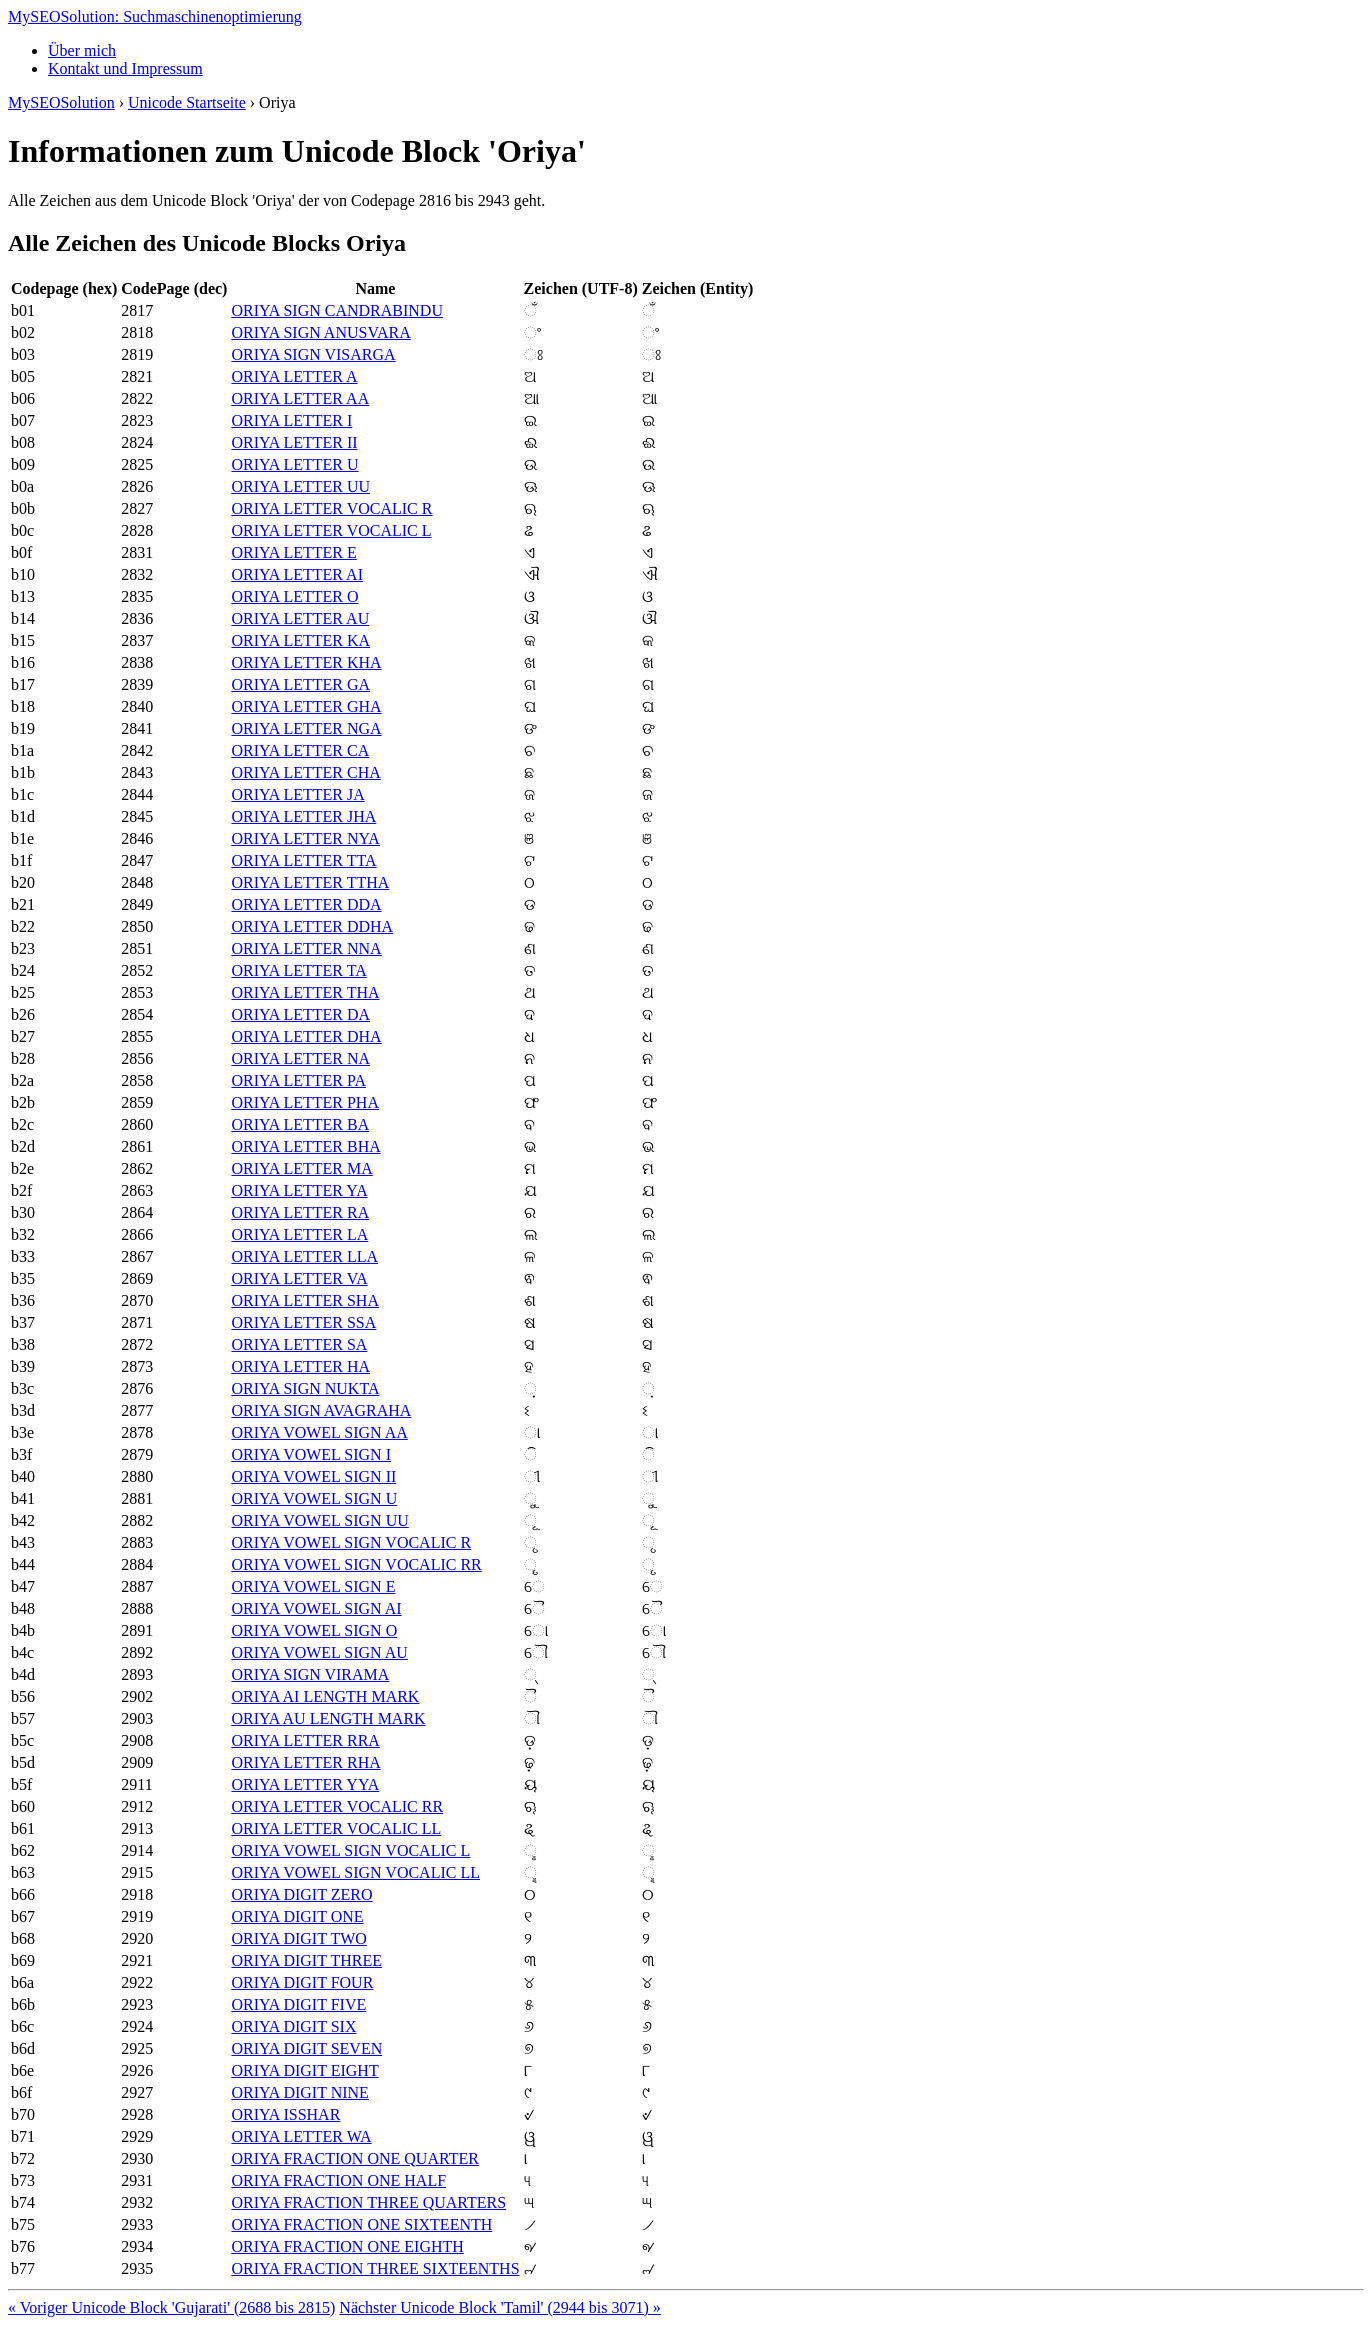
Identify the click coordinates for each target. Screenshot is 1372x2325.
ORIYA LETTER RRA (305, 1740)
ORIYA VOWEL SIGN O (314, 1630)
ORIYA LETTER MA (301, 1168)
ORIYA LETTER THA (305, 992)
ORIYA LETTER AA (300, 398)
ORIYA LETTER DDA (306, 904)
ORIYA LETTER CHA (305, 772)
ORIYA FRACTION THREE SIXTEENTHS (375, 2268)
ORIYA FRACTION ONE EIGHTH (347, 2246)
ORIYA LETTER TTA (303, 860)
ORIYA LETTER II (294, 442)
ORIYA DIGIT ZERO (301, 1894)
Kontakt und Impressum (125, 68)
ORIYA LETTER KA (300, 640)
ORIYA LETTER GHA (306, 706)
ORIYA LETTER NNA (306, 948)
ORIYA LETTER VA (299, 1278)
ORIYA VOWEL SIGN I (311, 1454)
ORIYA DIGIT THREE (306, 1960)
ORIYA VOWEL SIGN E (313, 1586)
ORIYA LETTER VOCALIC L (331, 530)
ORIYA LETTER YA (299, 1190)
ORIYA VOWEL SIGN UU (319, 1520)
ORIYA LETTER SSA (303, 1322)
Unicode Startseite (187, 102)
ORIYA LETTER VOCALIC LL (336, 1828)
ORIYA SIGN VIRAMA (310, 1674)
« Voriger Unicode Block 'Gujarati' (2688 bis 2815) (171, 2307)
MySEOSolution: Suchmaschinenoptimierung (155, 16)
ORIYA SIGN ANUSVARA (320, 332)
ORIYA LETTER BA (300, 1124)
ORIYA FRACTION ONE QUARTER (355, 2158)
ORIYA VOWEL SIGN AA (319, 1432)
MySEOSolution (61, 102)
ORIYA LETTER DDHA (312, 926)
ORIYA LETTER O (294, 596)
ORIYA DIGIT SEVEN (306, 2048)
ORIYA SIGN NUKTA (305, 1388)
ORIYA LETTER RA (300, 1212)
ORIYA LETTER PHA (305, 1102)
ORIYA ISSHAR (285, 2114)
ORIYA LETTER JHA (303, 816)
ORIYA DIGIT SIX (293, 2026)
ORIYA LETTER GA (300, 684)
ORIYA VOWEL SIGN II (313, 1476)
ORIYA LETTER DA (300, 1014)
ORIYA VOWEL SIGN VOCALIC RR (356, 1564)
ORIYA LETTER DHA (306, 1036)
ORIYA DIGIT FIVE (298, 2004)
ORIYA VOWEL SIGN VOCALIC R (351, 1542)
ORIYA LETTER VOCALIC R (331, 508)
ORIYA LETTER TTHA (310, 882)
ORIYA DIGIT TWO (298, 1938)
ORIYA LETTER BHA (305, 1146)
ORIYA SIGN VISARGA (313, 354)
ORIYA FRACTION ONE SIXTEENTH (361, 2224)
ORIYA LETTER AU (300, 618)
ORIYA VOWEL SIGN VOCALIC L (350, 1850)
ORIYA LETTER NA (300, 1058)
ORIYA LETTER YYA (305, 1784)
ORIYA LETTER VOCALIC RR (337, 1806)
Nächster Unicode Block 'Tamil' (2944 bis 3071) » (499, 2307)
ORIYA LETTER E (293, 552)
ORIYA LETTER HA (300, 1366)
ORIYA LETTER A (294, 376)
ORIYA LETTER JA (297, 794)
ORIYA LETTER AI (297, 574)
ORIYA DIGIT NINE (299, 2092)
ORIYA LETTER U (294, 464)
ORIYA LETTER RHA (305, 1762)
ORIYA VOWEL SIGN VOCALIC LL (355, 1872)
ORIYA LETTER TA (298, 970)
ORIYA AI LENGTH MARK (325, 1696)
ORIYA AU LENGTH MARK (328, 1718)
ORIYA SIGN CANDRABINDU (337, 310)
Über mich (82, 50)
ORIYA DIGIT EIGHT (304, 2070)
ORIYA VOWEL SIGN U (314, 1498)
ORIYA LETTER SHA (305, 1300)
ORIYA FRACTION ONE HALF (338, 2180)
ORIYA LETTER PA (298, 1080)
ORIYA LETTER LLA (304, 1256)
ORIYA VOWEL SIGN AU (319, 1652)
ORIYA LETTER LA (299, 1234)
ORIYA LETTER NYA (305, 838)
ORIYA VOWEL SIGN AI (316, 1608)
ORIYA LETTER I (291, 420)
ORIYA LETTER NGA (306, 728)
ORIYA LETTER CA (300, 750)
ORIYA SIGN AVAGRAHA (321, 1410)
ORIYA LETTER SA (299, 1344)
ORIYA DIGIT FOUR (302, 1982)
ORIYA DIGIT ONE (297, 1916)
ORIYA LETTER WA (301, 2136)
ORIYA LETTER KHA (306, 662)
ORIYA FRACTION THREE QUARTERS (368, 2202)
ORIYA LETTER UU (300, 486)
